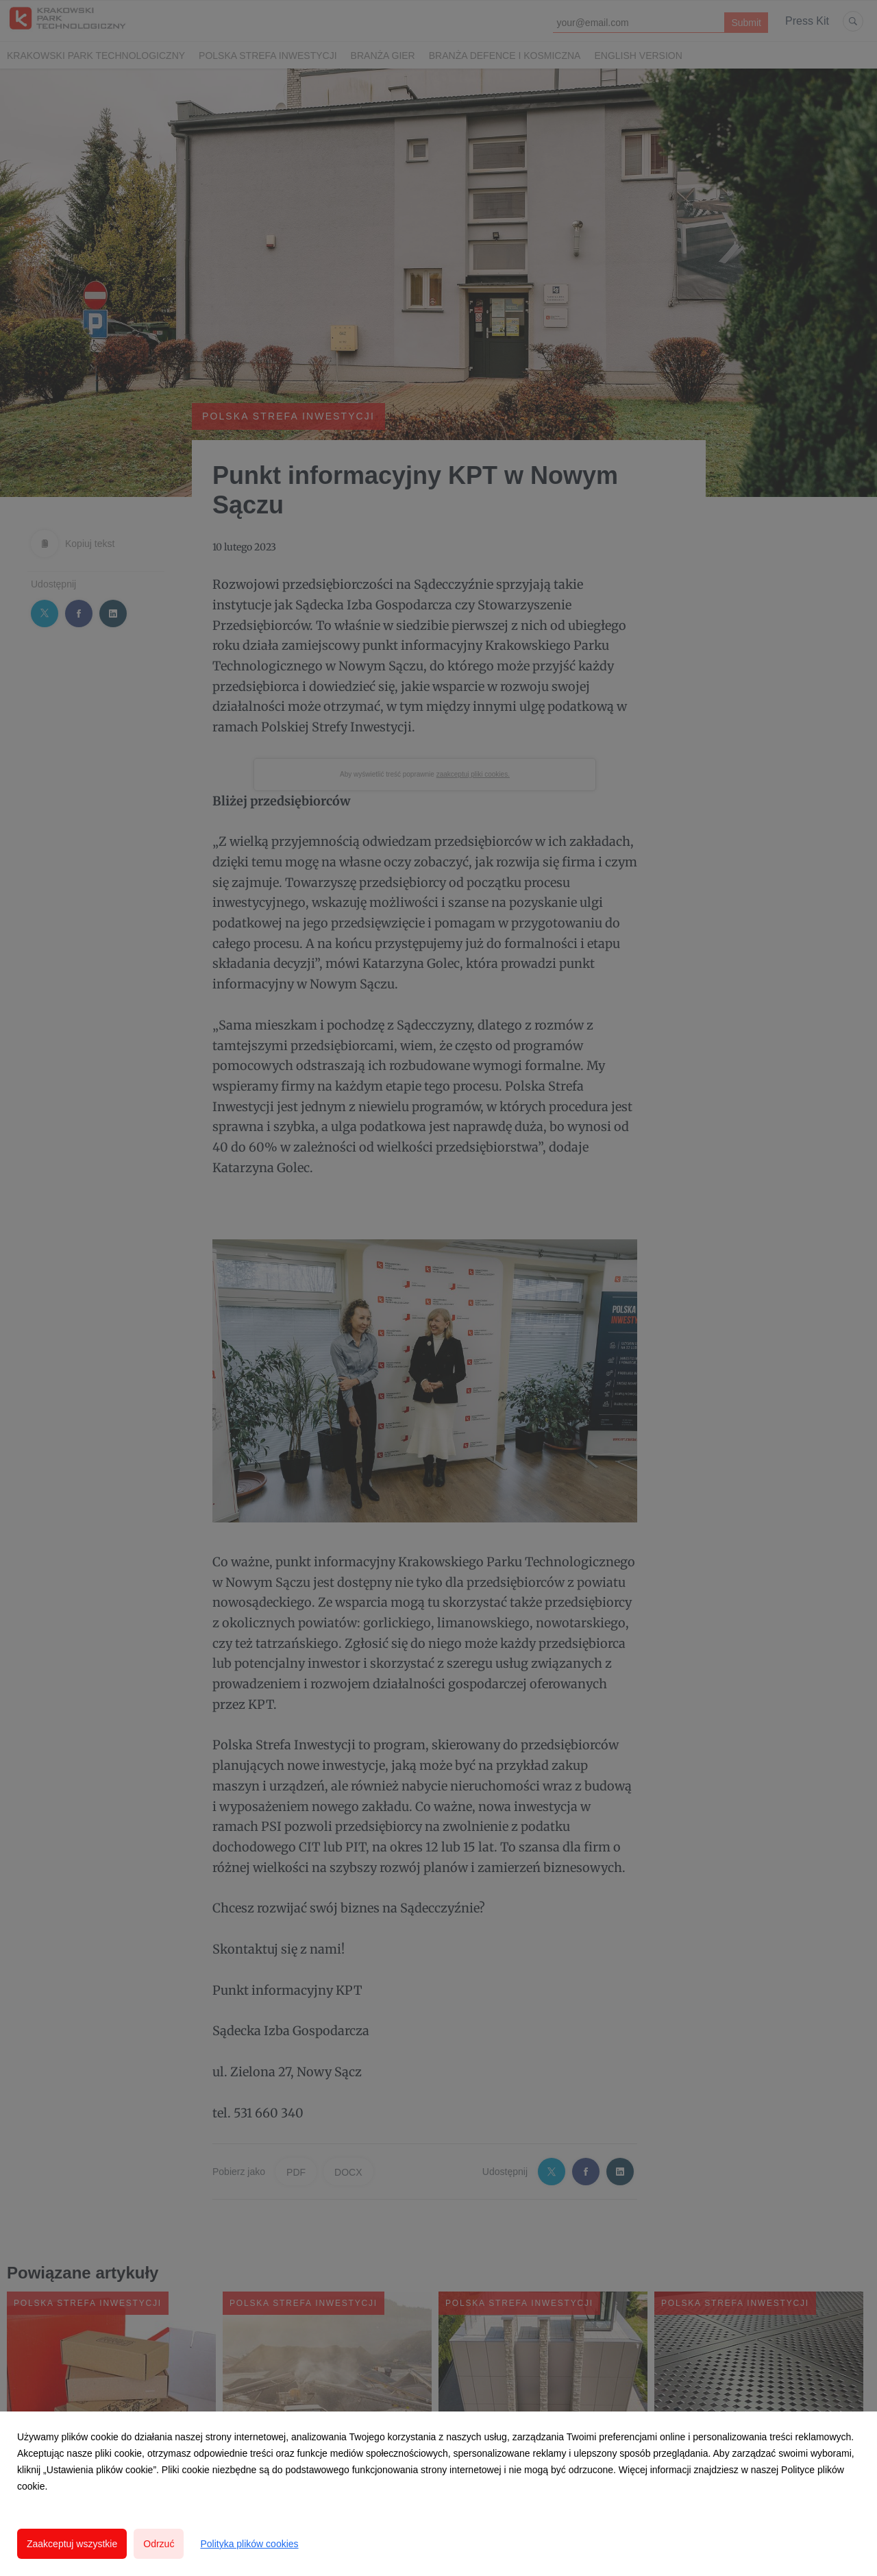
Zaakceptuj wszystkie (72, 2543)
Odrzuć (158, 2543)
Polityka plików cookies (249, 2543)
